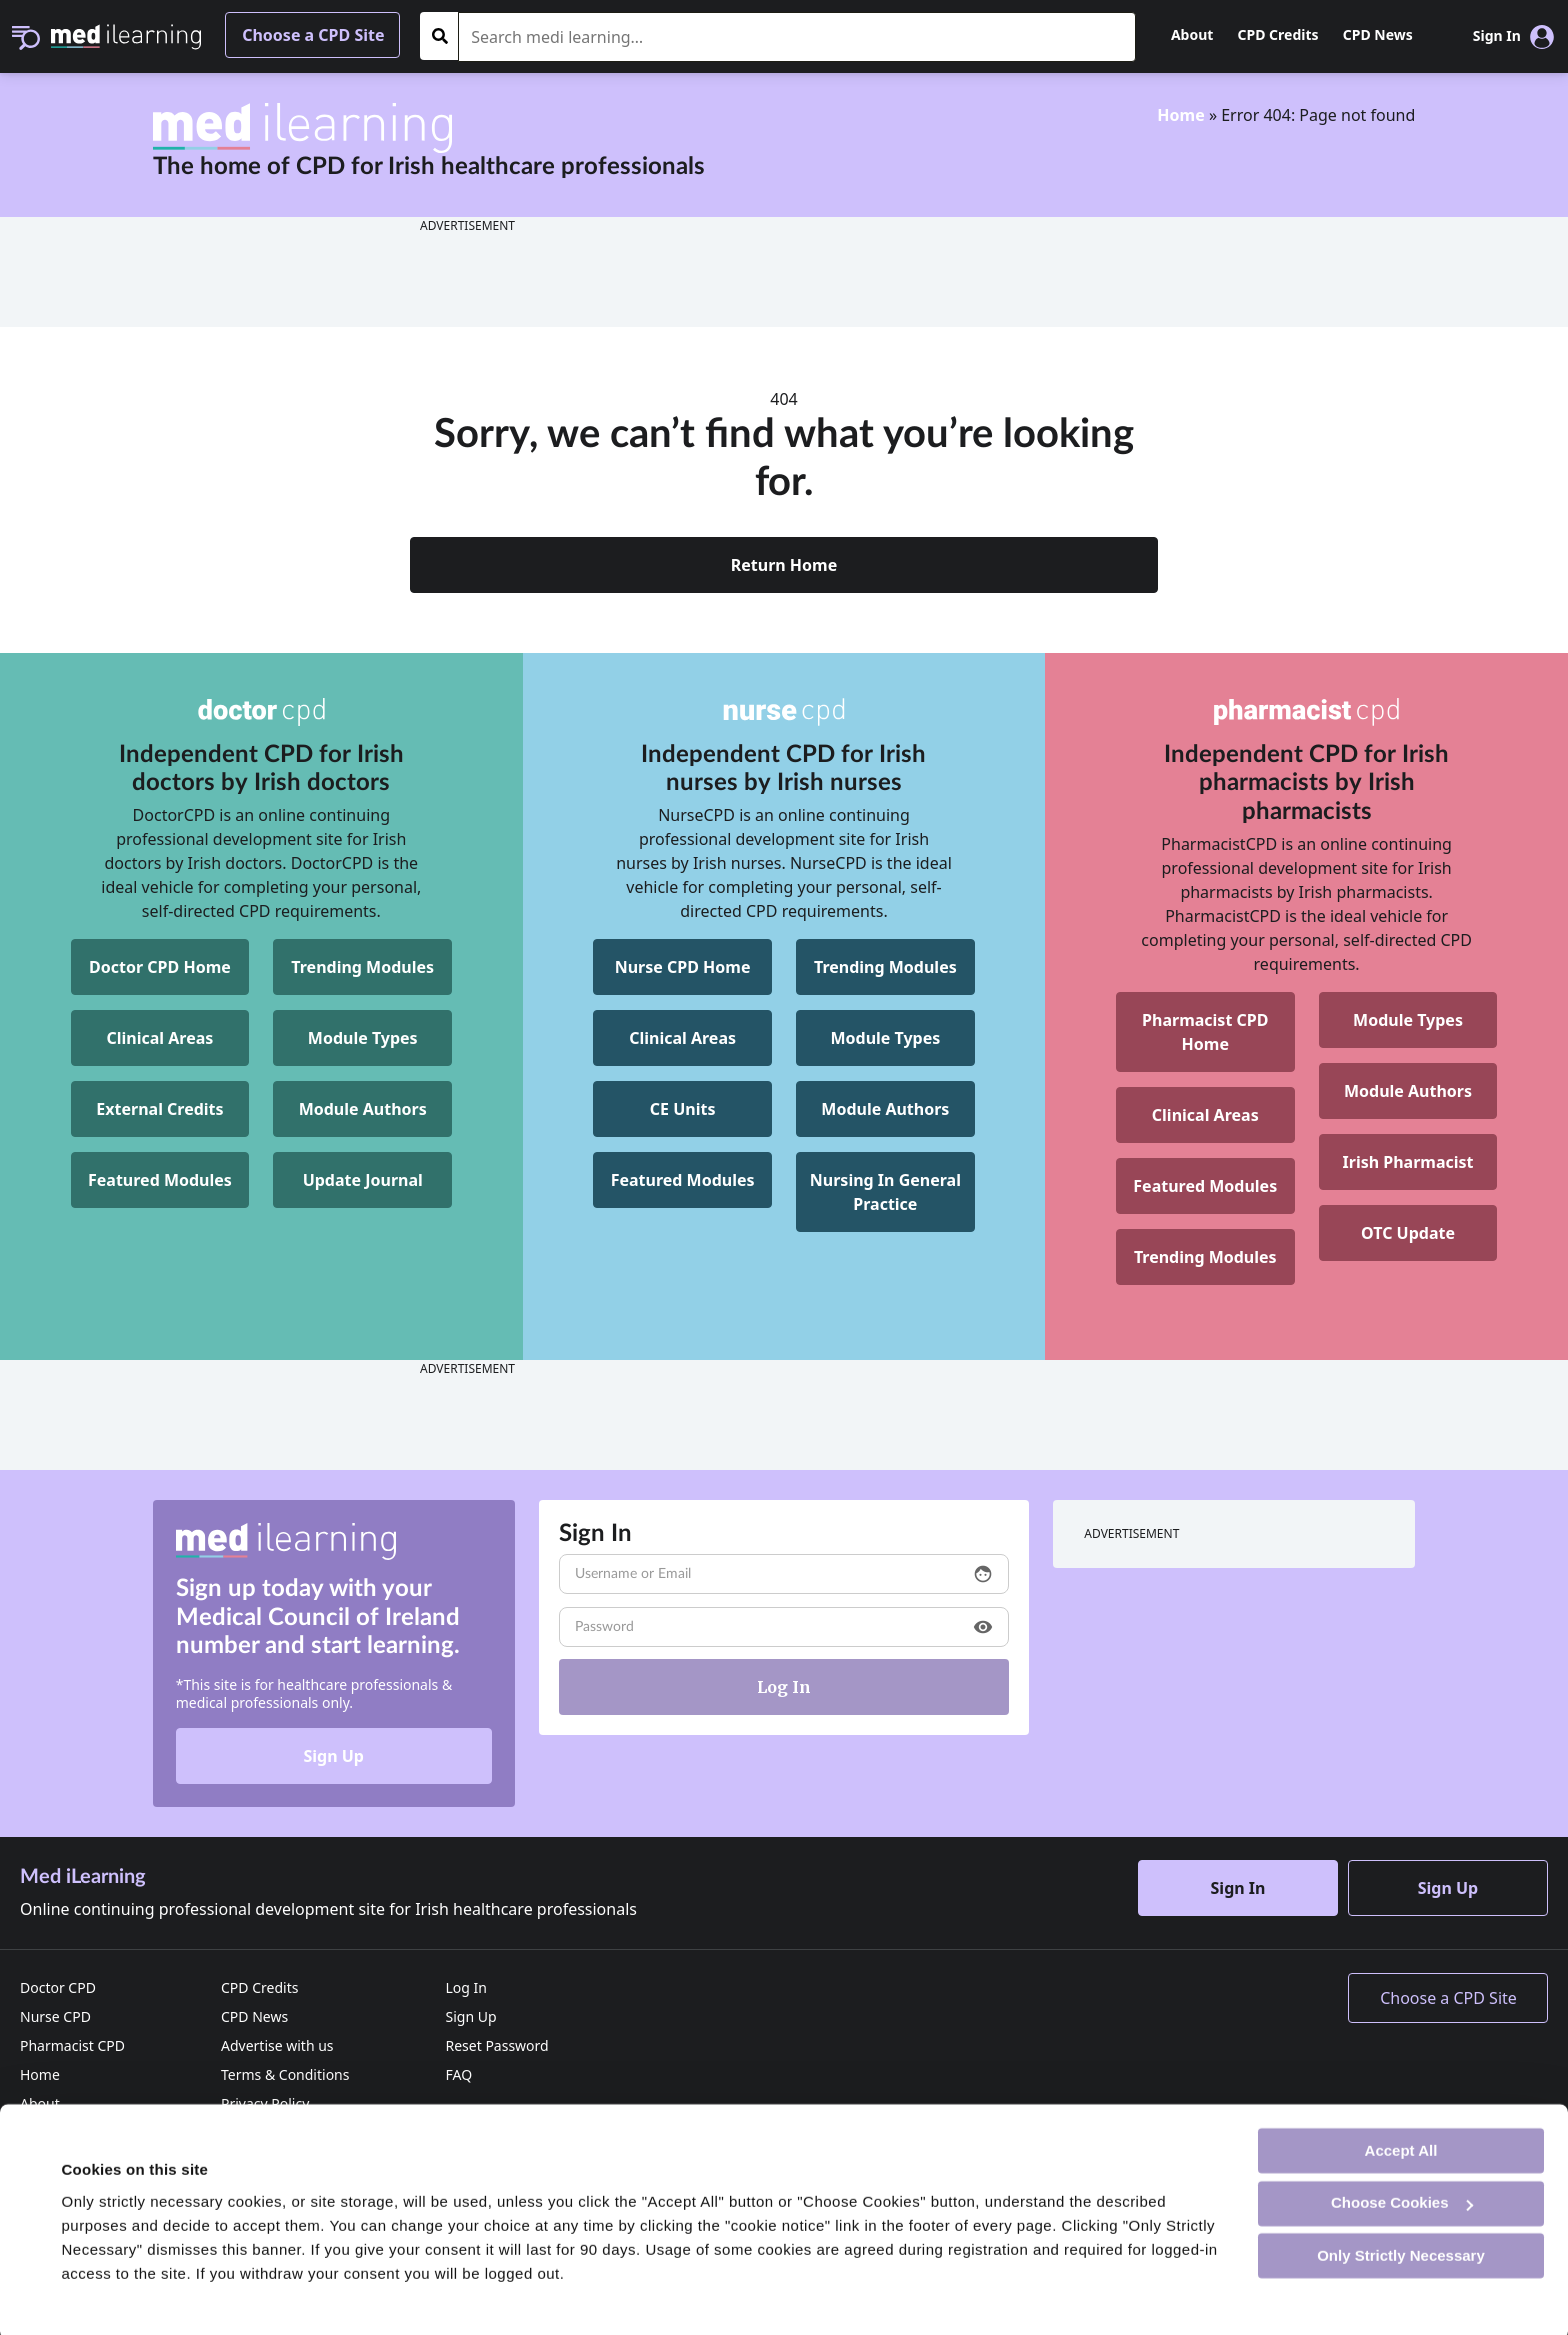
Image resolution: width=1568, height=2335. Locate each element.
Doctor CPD (58, 1987)
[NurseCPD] (784, 712)
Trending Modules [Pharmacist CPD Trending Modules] (1205, 1257)
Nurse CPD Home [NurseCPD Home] (683, 967)
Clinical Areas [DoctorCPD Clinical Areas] (160, 1038)
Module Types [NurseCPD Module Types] (885, 1038)
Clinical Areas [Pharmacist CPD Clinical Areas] (1205, 1115)
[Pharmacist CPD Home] (1205, 1032)
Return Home (784, 565)
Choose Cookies (1402, 2198)
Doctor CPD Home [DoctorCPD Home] (160, 967)
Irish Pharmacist (1408, 1162)
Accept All (1401, 2145)
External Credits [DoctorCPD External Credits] (159, 1109)
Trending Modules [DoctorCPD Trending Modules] (362, 967)
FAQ (458, 2074)
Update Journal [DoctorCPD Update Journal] (363, 1180)
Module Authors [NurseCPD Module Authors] (885, 1109)
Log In (465, 1987)
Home (1180, 115)
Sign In (1238, 1888)
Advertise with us (277, 2045)
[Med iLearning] (126, 35)
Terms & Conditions (285, 2074)
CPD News (1378, 34)
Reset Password (496, 2045)
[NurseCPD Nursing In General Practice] (885, 1192)
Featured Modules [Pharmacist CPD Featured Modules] (1205, 1186)
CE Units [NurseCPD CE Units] (683, 1109)
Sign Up (333, 1756)
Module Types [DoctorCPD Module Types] (363, 1038)
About (1192, 34)
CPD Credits (1278, 34)
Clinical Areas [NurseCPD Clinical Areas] (682, 1038)
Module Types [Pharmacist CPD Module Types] (1408, 1020)
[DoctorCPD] (261, 712)
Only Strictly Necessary (1401, 2250)
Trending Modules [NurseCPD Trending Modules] (885, 967)
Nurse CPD (55, 2016)
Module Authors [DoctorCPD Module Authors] (363, 1109)
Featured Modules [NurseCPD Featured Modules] (683, 1180)
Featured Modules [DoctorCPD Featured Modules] (160, 1180)
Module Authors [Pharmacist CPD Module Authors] (1408, 1091)
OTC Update (1408, 1233)
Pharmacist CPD (72, 2045)
